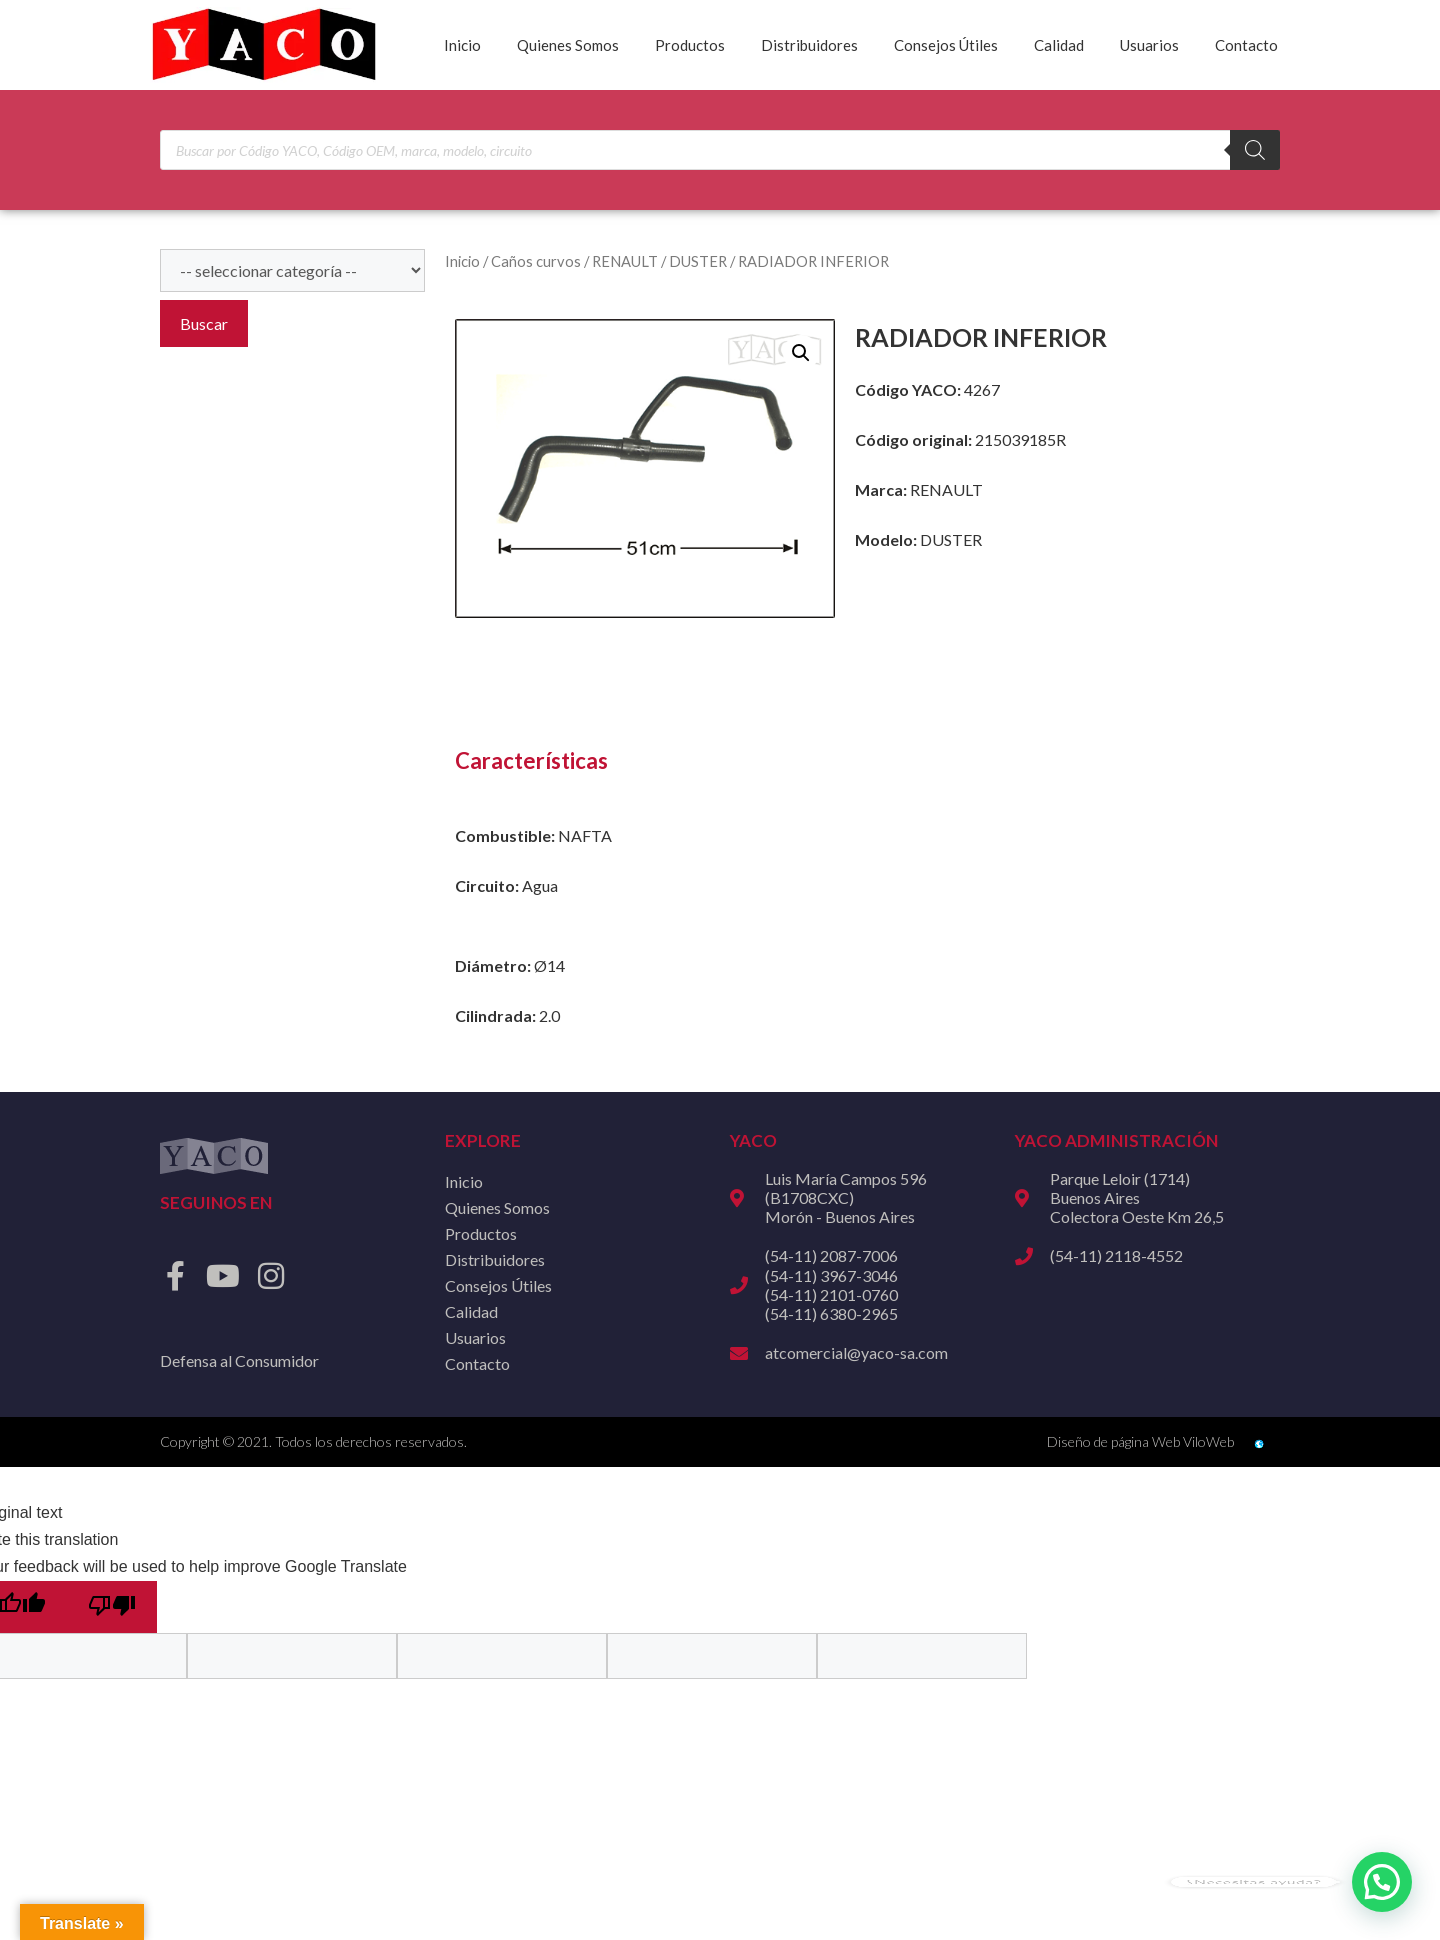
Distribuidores (809, 45)
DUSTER (698, 261)
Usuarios (1149, 45)
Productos (690, 45)
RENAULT (625, 261)
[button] (801, 353)
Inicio (462, 45)
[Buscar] (1255, 150)
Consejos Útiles (946, 45)
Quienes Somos (568, 45)
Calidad (1059, 45)
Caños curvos (536, 261)
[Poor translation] (112, 1607)
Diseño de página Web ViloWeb (1140, 1441)
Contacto (1246, 45)
